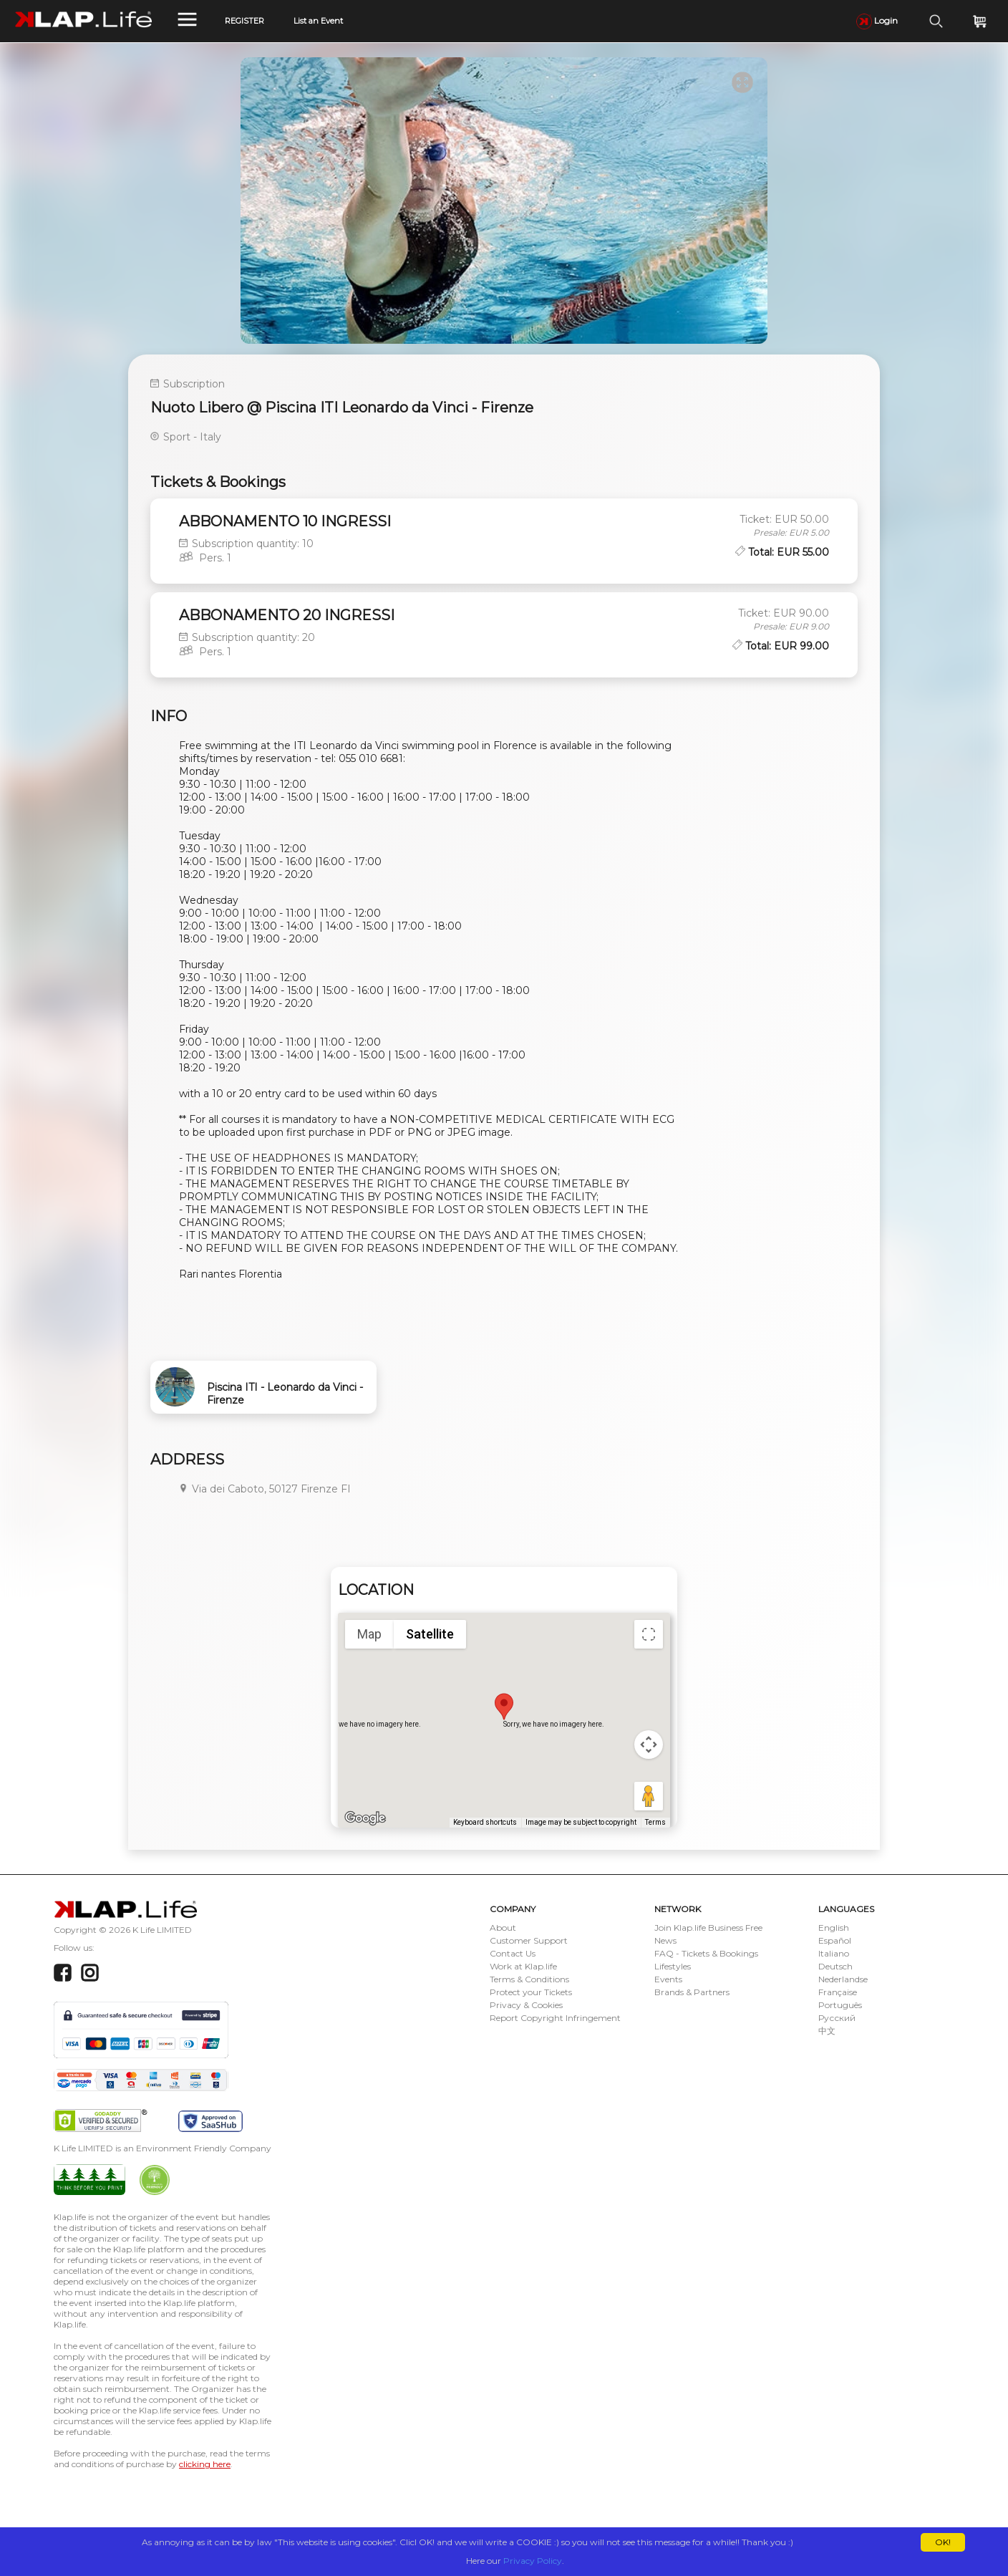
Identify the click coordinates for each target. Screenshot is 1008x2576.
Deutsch (835, 1966)
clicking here (205, 2464)
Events (668, 1979)
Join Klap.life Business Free (708, 1927)
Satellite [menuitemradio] (430, 1633)
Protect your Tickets (531, 1992)
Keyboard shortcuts (485, 1822)
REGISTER (244, 21)
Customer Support (529, 1940)
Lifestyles (672, 1966)
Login (877, 20)
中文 (826, 2030)
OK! (943, 2542)
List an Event (318, 21)
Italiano (833, 1953)
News (665, 1940)
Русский (837, 2017)
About (503, 1927)
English (833, 1927)
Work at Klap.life (523, 1966)
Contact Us (513, 1953)
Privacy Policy (532, 2560)
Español (834, 1940)
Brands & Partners (692, 1992)
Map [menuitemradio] (369, 1633)
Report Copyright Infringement (555, 2017)
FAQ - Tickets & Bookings (706, 1953)
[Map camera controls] (648, 1744)
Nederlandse (843, 1979)
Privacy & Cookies (526, 2004)
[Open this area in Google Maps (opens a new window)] (365, 1818)
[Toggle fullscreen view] (648, 1634)
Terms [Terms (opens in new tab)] (655, 1822)
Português (840, 2004)
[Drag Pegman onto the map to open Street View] (648, 1796)
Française (837, 1992)
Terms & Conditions (529, 1979)
